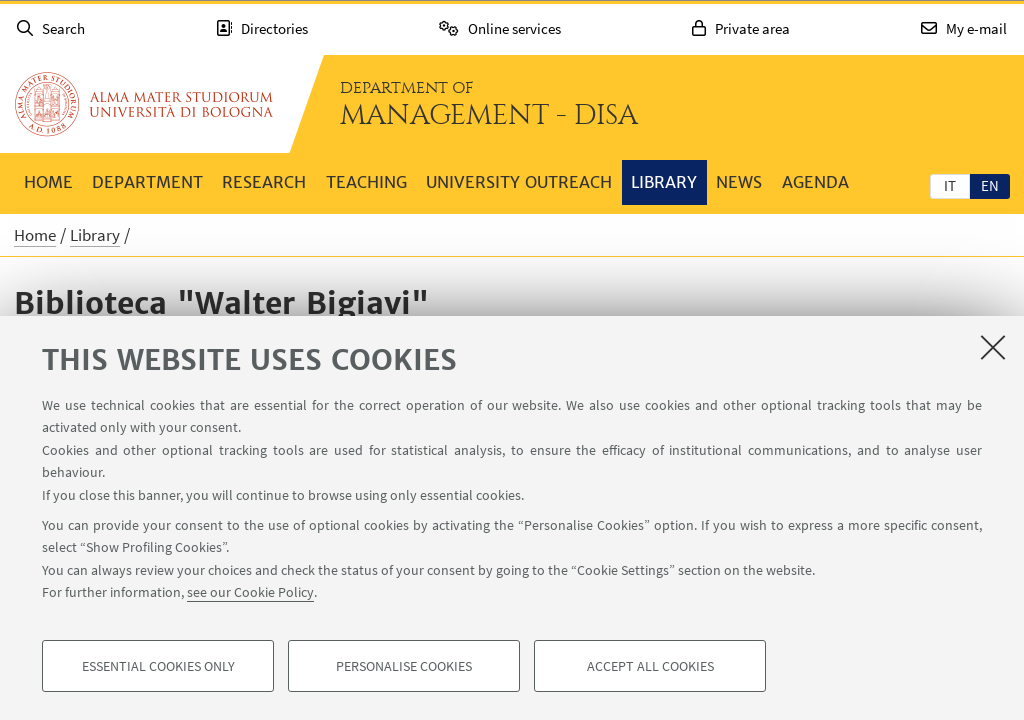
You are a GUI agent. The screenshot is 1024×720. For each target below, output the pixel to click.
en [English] (990, 185)
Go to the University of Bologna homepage (144, 104)
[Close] (993, 347)
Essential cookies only (158, 666)
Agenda (815, 182)
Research (264, 182)
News (739, 182)
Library (664, 182)
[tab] (950, 185)
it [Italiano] (950, 185)
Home (48, 182)
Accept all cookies (650, 666)
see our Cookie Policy (250, 592)
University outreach (519, 182)
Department (147, 182)
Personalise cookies (404, 666)
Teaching (366, 182)
